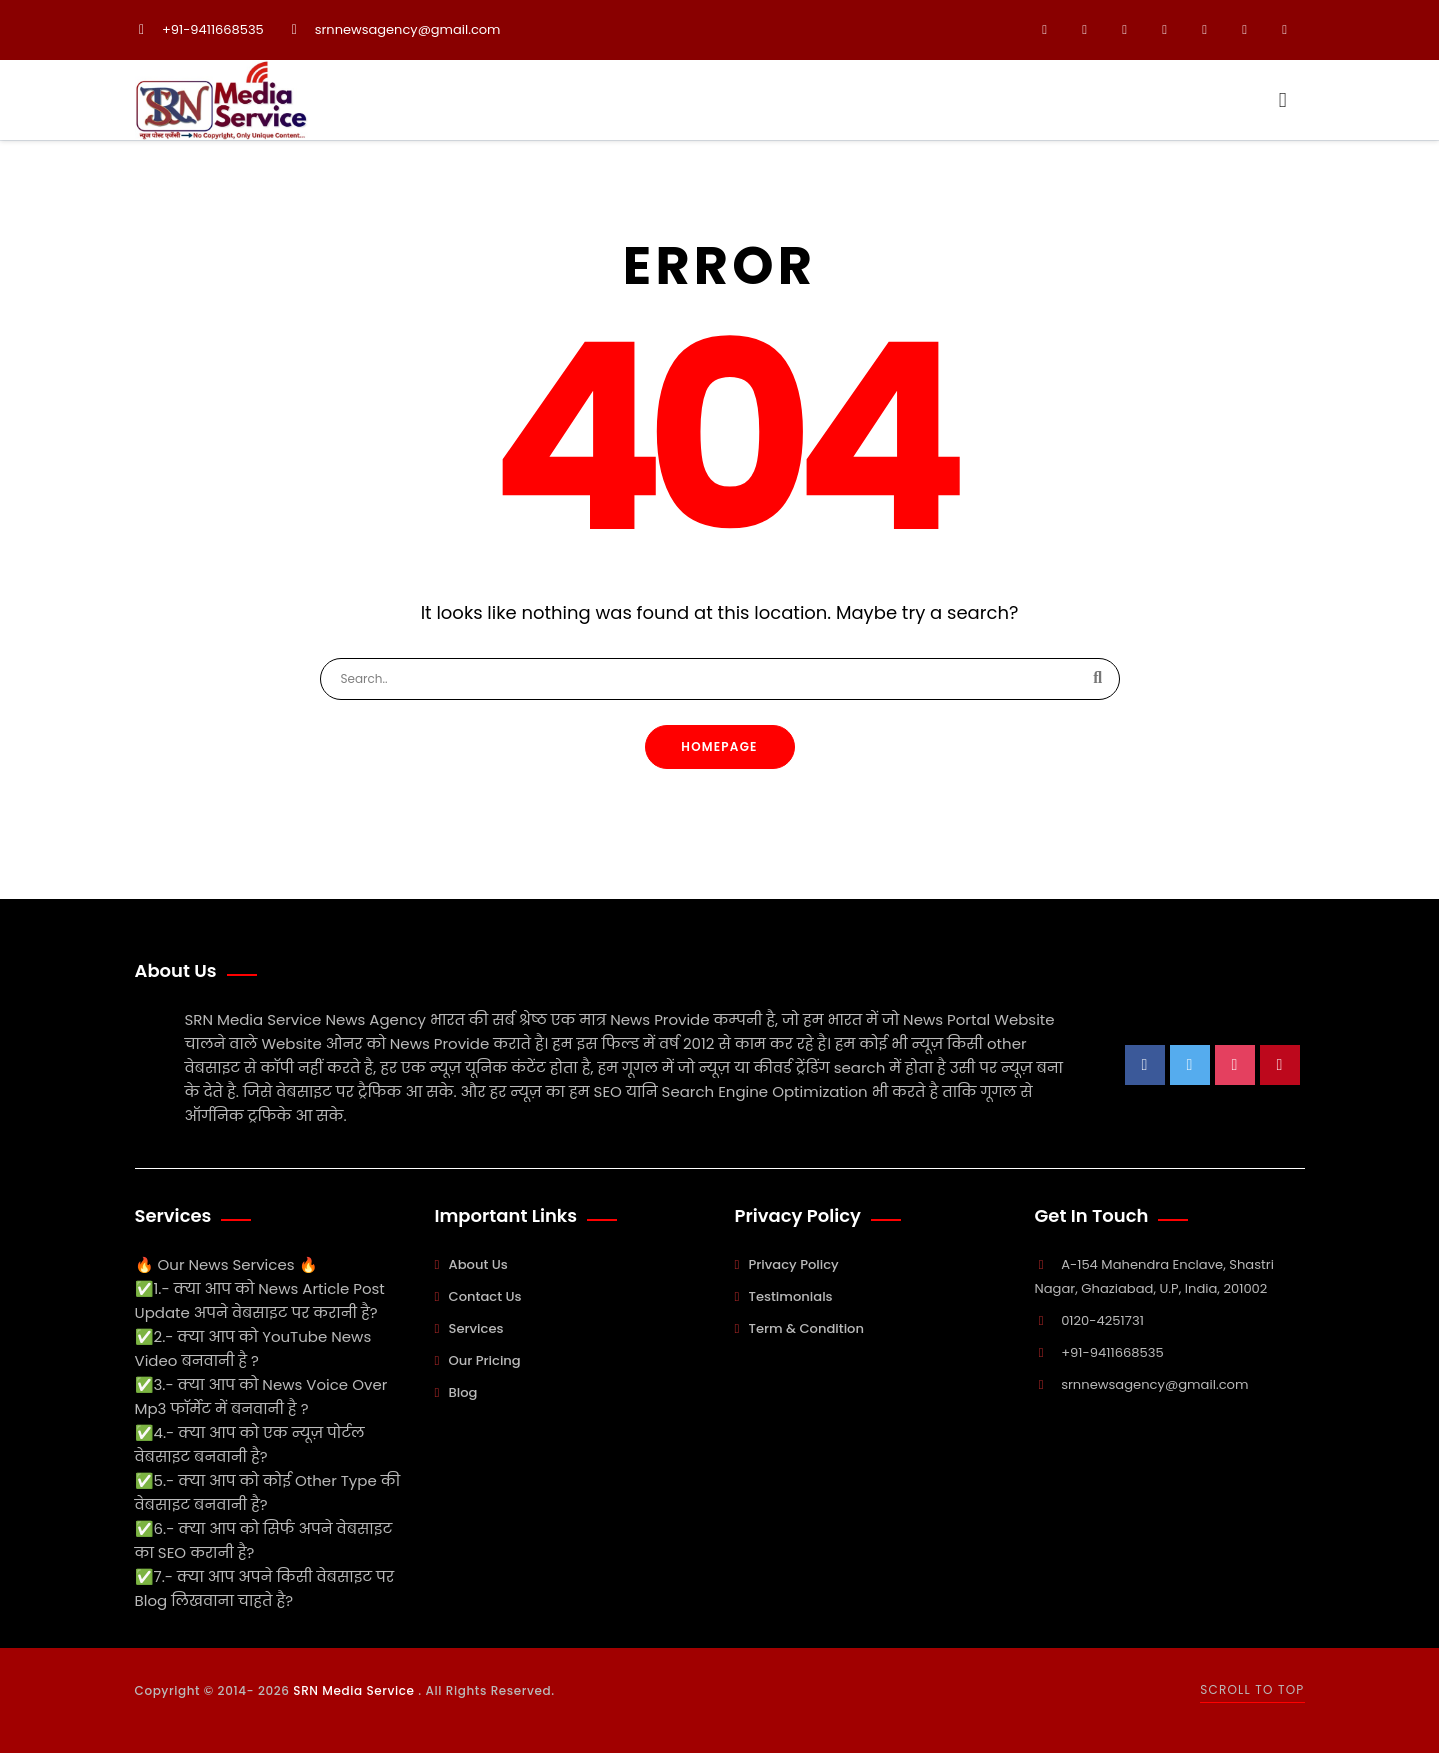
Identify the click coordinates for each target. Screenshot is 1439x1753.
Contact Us (485, 1296)
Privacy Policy (794, 1264)
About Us (478, 1264)
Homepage (719, 746)
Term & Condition (807, 1328)
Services (476, 1328)
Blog (463, 1392)
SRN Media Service (355, 1690)
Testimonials (791, 1296)
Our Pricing (485, 1360)
